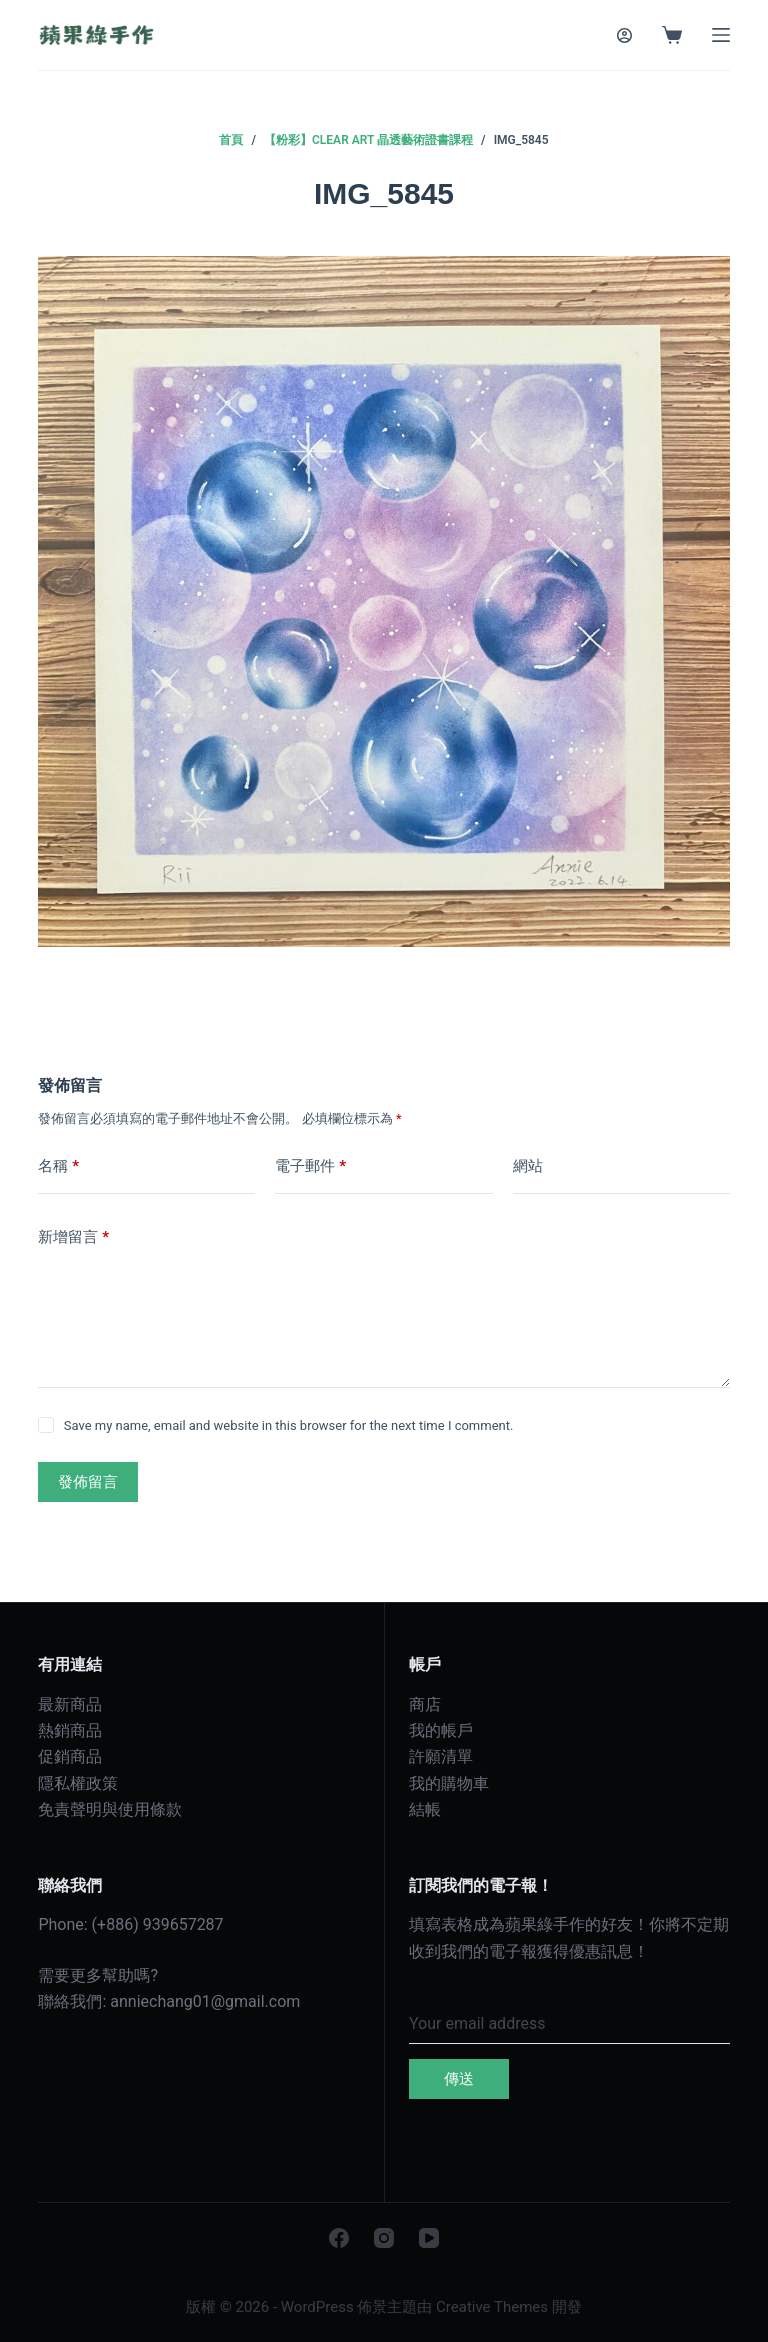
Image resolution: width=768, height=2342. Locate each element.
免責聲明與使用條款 (110, 1809)
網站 (528, 1166)
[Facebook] (339, 2238)
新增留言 (73, 1237)
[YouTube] (429, 2238)
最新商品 (70, 1704)
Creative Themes (492, 2307)
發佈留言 (88, 1482)
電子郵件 (310, 1166)
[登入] (624, 35)
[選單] (721, 35)
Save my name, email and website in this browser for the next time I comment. (289, 1425)
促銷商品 (70, 1756)
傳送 (459, 2079)
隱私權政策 (78, 1783)
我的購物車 (449, 1783)
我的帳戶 (441, 1730)
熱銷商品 (70, 1730)
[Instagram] (384, 2238)
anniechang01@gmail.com (205, 2001)
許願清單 (441, 1756)
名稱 (58, 1166)
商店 (425, 1704)
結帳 (425, 1809)
